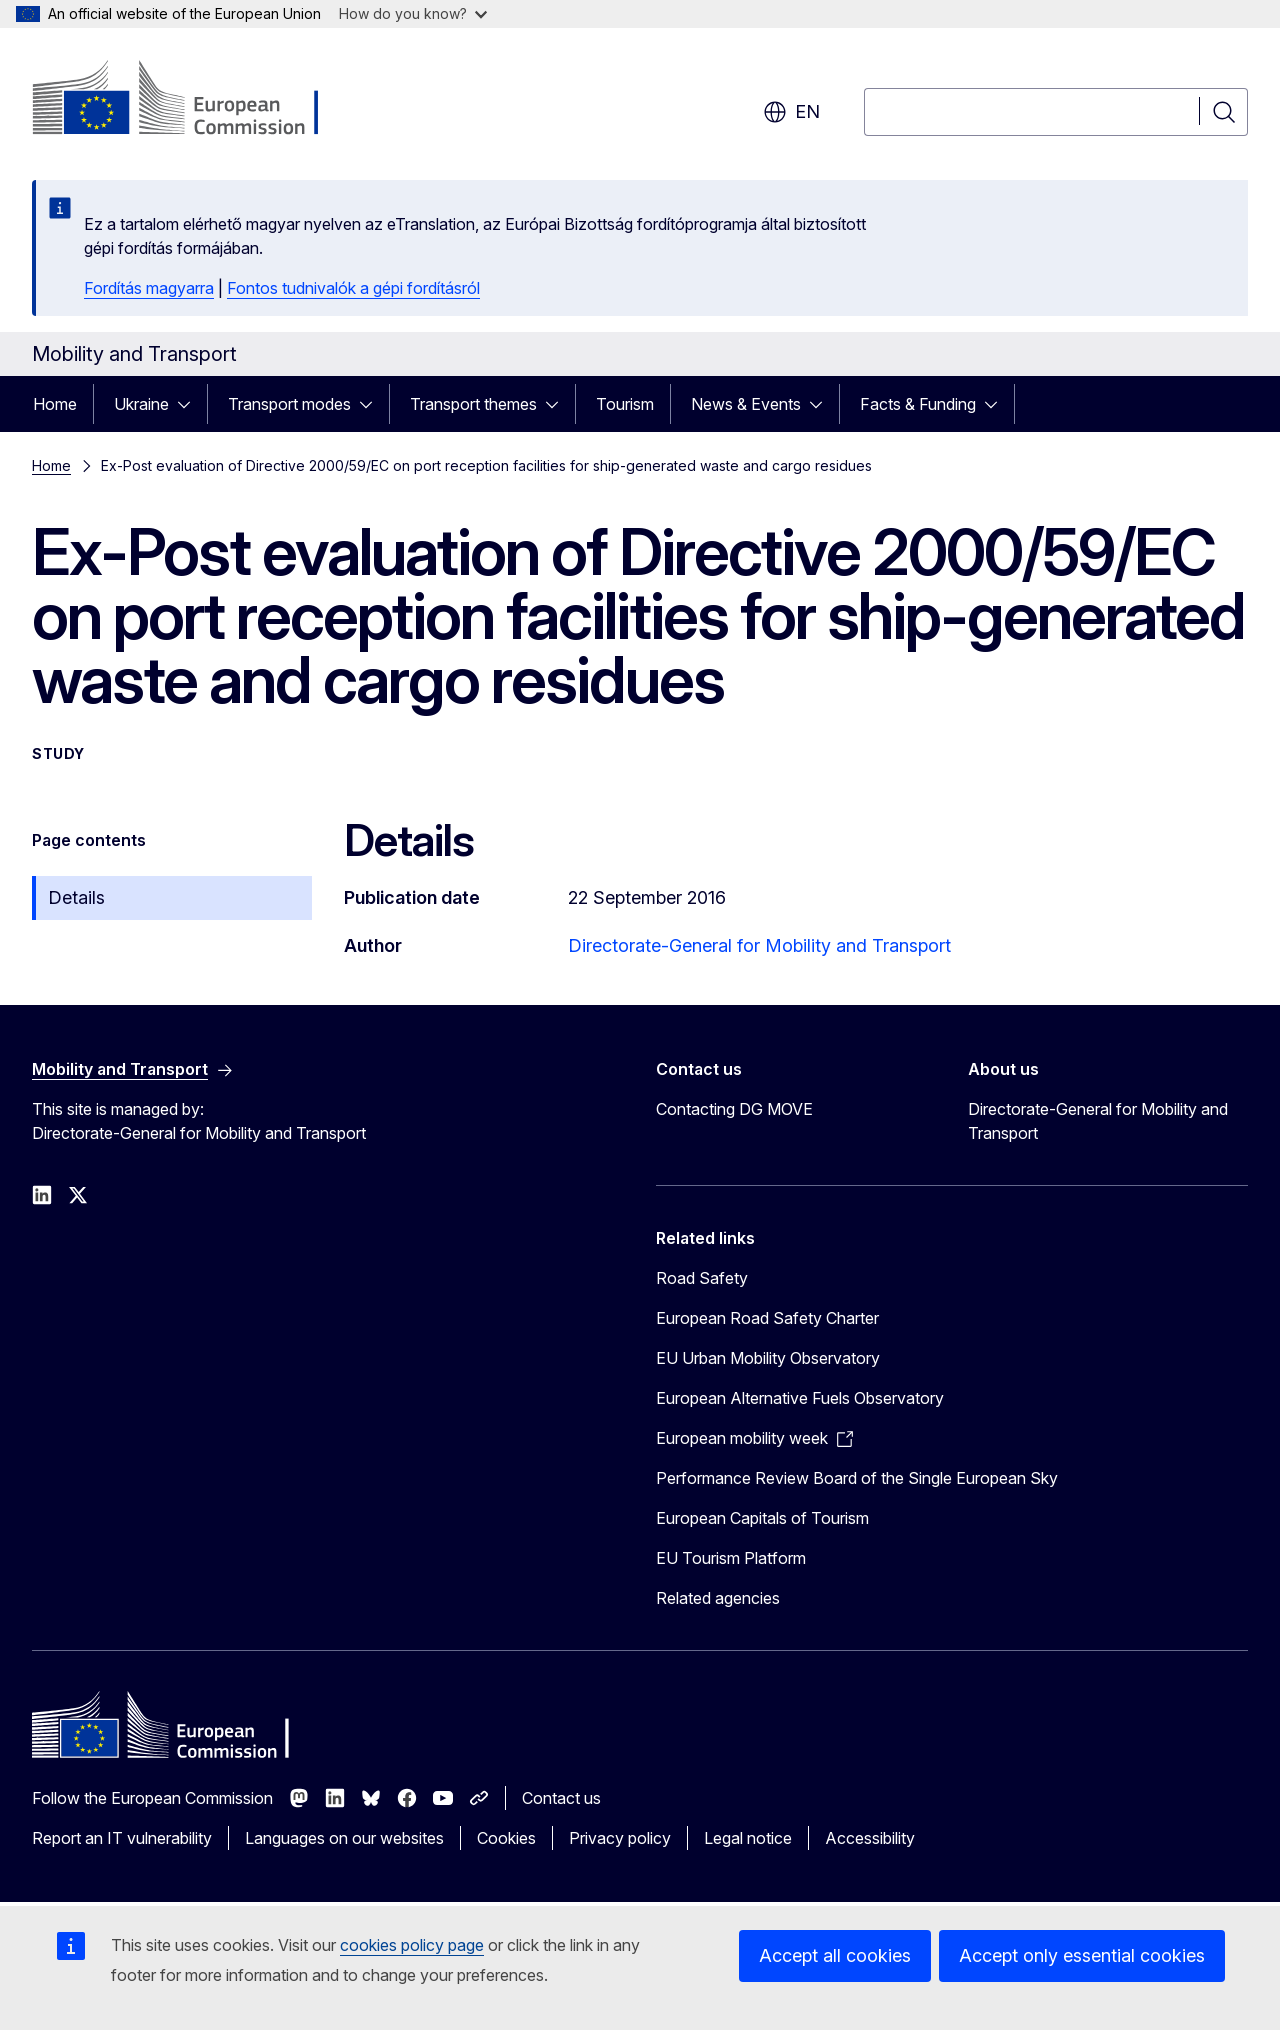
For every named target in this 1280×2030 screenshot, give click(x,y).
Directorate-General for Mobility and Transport (759, 945)
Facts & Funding (918, 404)
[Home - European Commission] (193, 100)
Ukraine (141, 404)
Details (76, 897)
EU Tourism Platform (731, 1558)
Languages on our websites (344, 1838)
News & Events (746, 404)
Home (55, 404)
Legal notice (748, 1838)
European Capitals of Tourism (762, 1518)
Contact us (561, 1798)
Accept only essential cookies (1082, 1955)
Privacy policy (620, 1838)
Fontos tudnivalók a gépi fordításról (353, 288)
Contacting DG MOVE (734, 1109)
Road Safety (702, 1278)
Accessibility (870, 1838)
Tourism (625, 404)
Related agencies (718, 1598)
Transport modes (289, 404)
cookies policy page (412, 1945)
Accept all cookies (835, 1955)
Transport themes (473, 404)
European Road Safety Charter (767, 1318)
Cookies (506, 1838)
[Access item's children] (190, 404)
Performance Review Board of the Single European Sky (857, 1478)
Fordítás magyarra (149, 288)
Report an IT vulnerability (122, 1838)
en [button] (791, 112)
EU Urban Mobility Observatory (768, 1358)
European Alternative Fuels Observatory (800, 1398)
